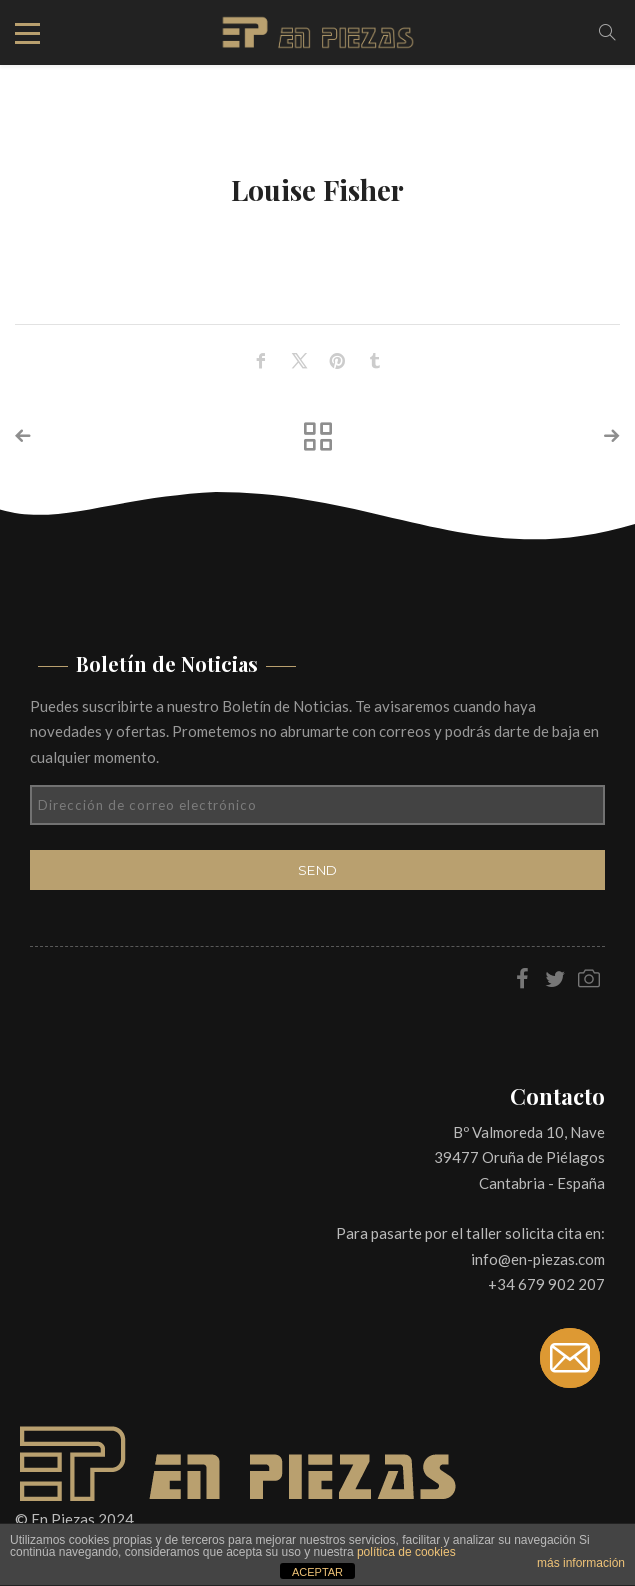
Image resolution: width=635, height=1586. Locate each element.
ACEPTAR (317, 1572)
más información (581, 1563)
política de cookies (406, 1552)
